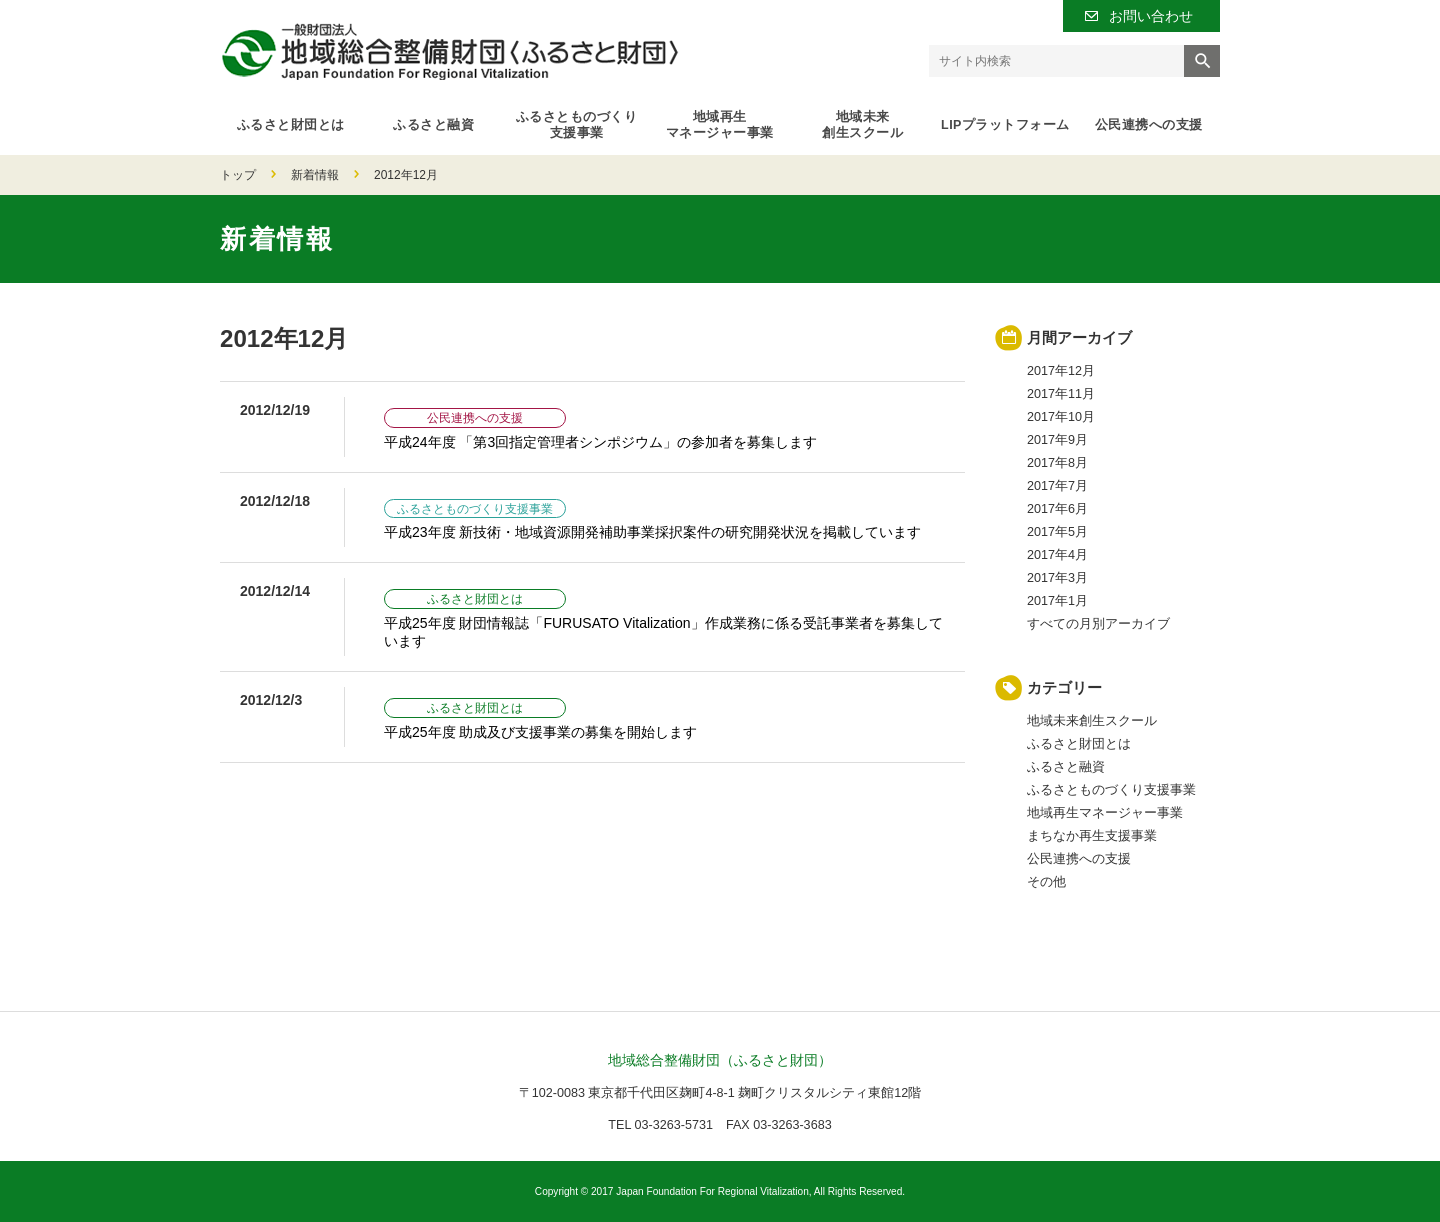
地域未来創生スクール (862, 125)
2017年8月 (1057, 463)
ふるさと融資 (433, 125)
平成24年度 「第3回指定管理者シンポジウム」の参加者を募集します (600, 442)
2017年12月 (1061, 371)
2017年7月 (1057, 486)
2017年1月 (1057, 601)
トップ (238, 175)
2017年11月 (1061, 394)
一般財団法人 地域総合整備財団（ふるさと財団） (449, 51)
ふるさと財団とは (291, 125)
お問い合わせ (1151, 16)
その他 (1046, 882)
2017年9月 (1057, 440)
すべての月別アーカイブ (1098, 624)
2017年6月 (1057, 509)
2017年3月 (1057, 578)
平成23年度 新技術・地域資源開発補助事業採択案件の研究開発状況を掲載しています (652, 532)
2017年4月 (1057, 555)
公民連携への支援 (1149, 125)
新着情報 (315, 175)
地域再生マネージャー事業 (720, 125)
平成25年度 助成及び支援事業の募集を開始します (540, 732)
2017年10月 (1061, 417)
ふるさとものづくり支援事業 (577, 125)
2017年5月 (1057, 532)
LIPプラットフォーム (1005, 125)
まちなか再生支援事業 (1092, 836)
